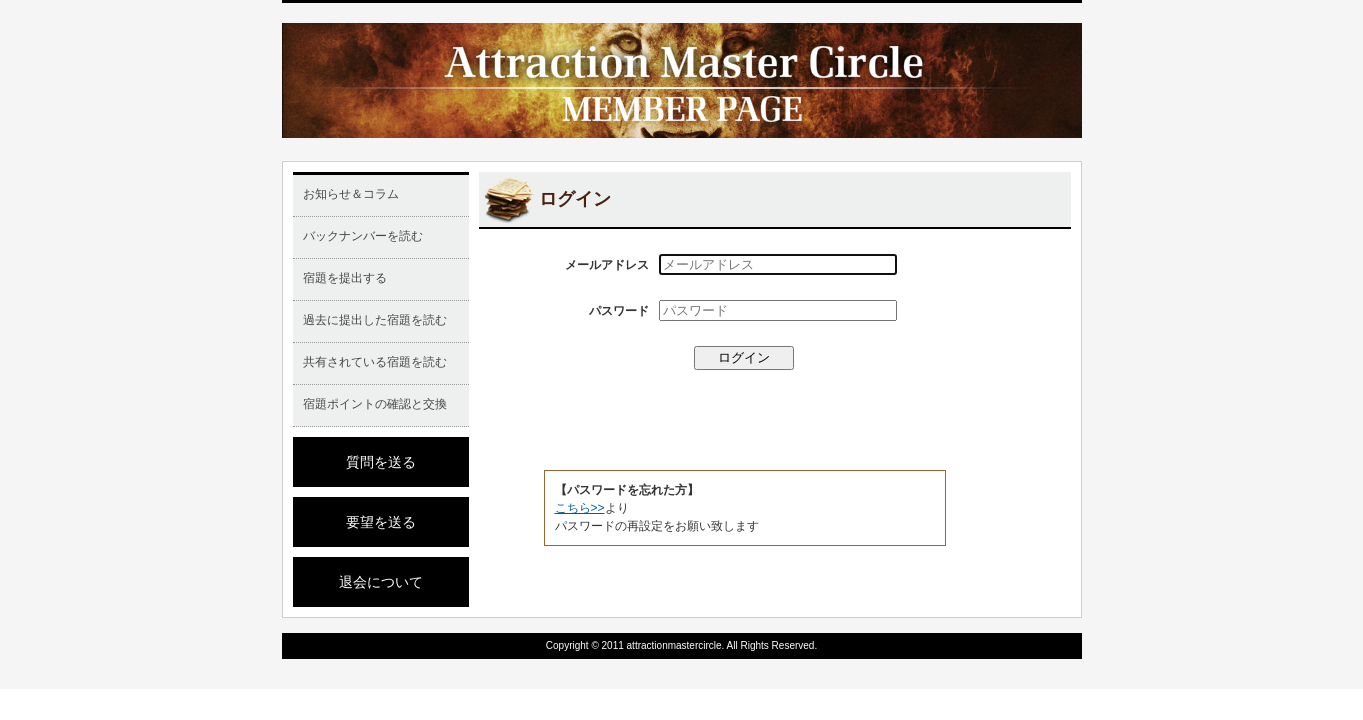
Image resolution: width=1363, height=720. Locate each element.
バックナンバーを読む (363, 236)
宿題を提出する (345, 278)
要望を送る (381, 522)
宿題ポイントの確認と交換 (375, 404)
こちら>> (580, 508)
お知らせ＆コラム (351, 194)
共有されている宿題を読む (375, 362)
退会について (381, 582)
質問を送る (381, 462)
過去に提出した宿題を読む (375, 320)
